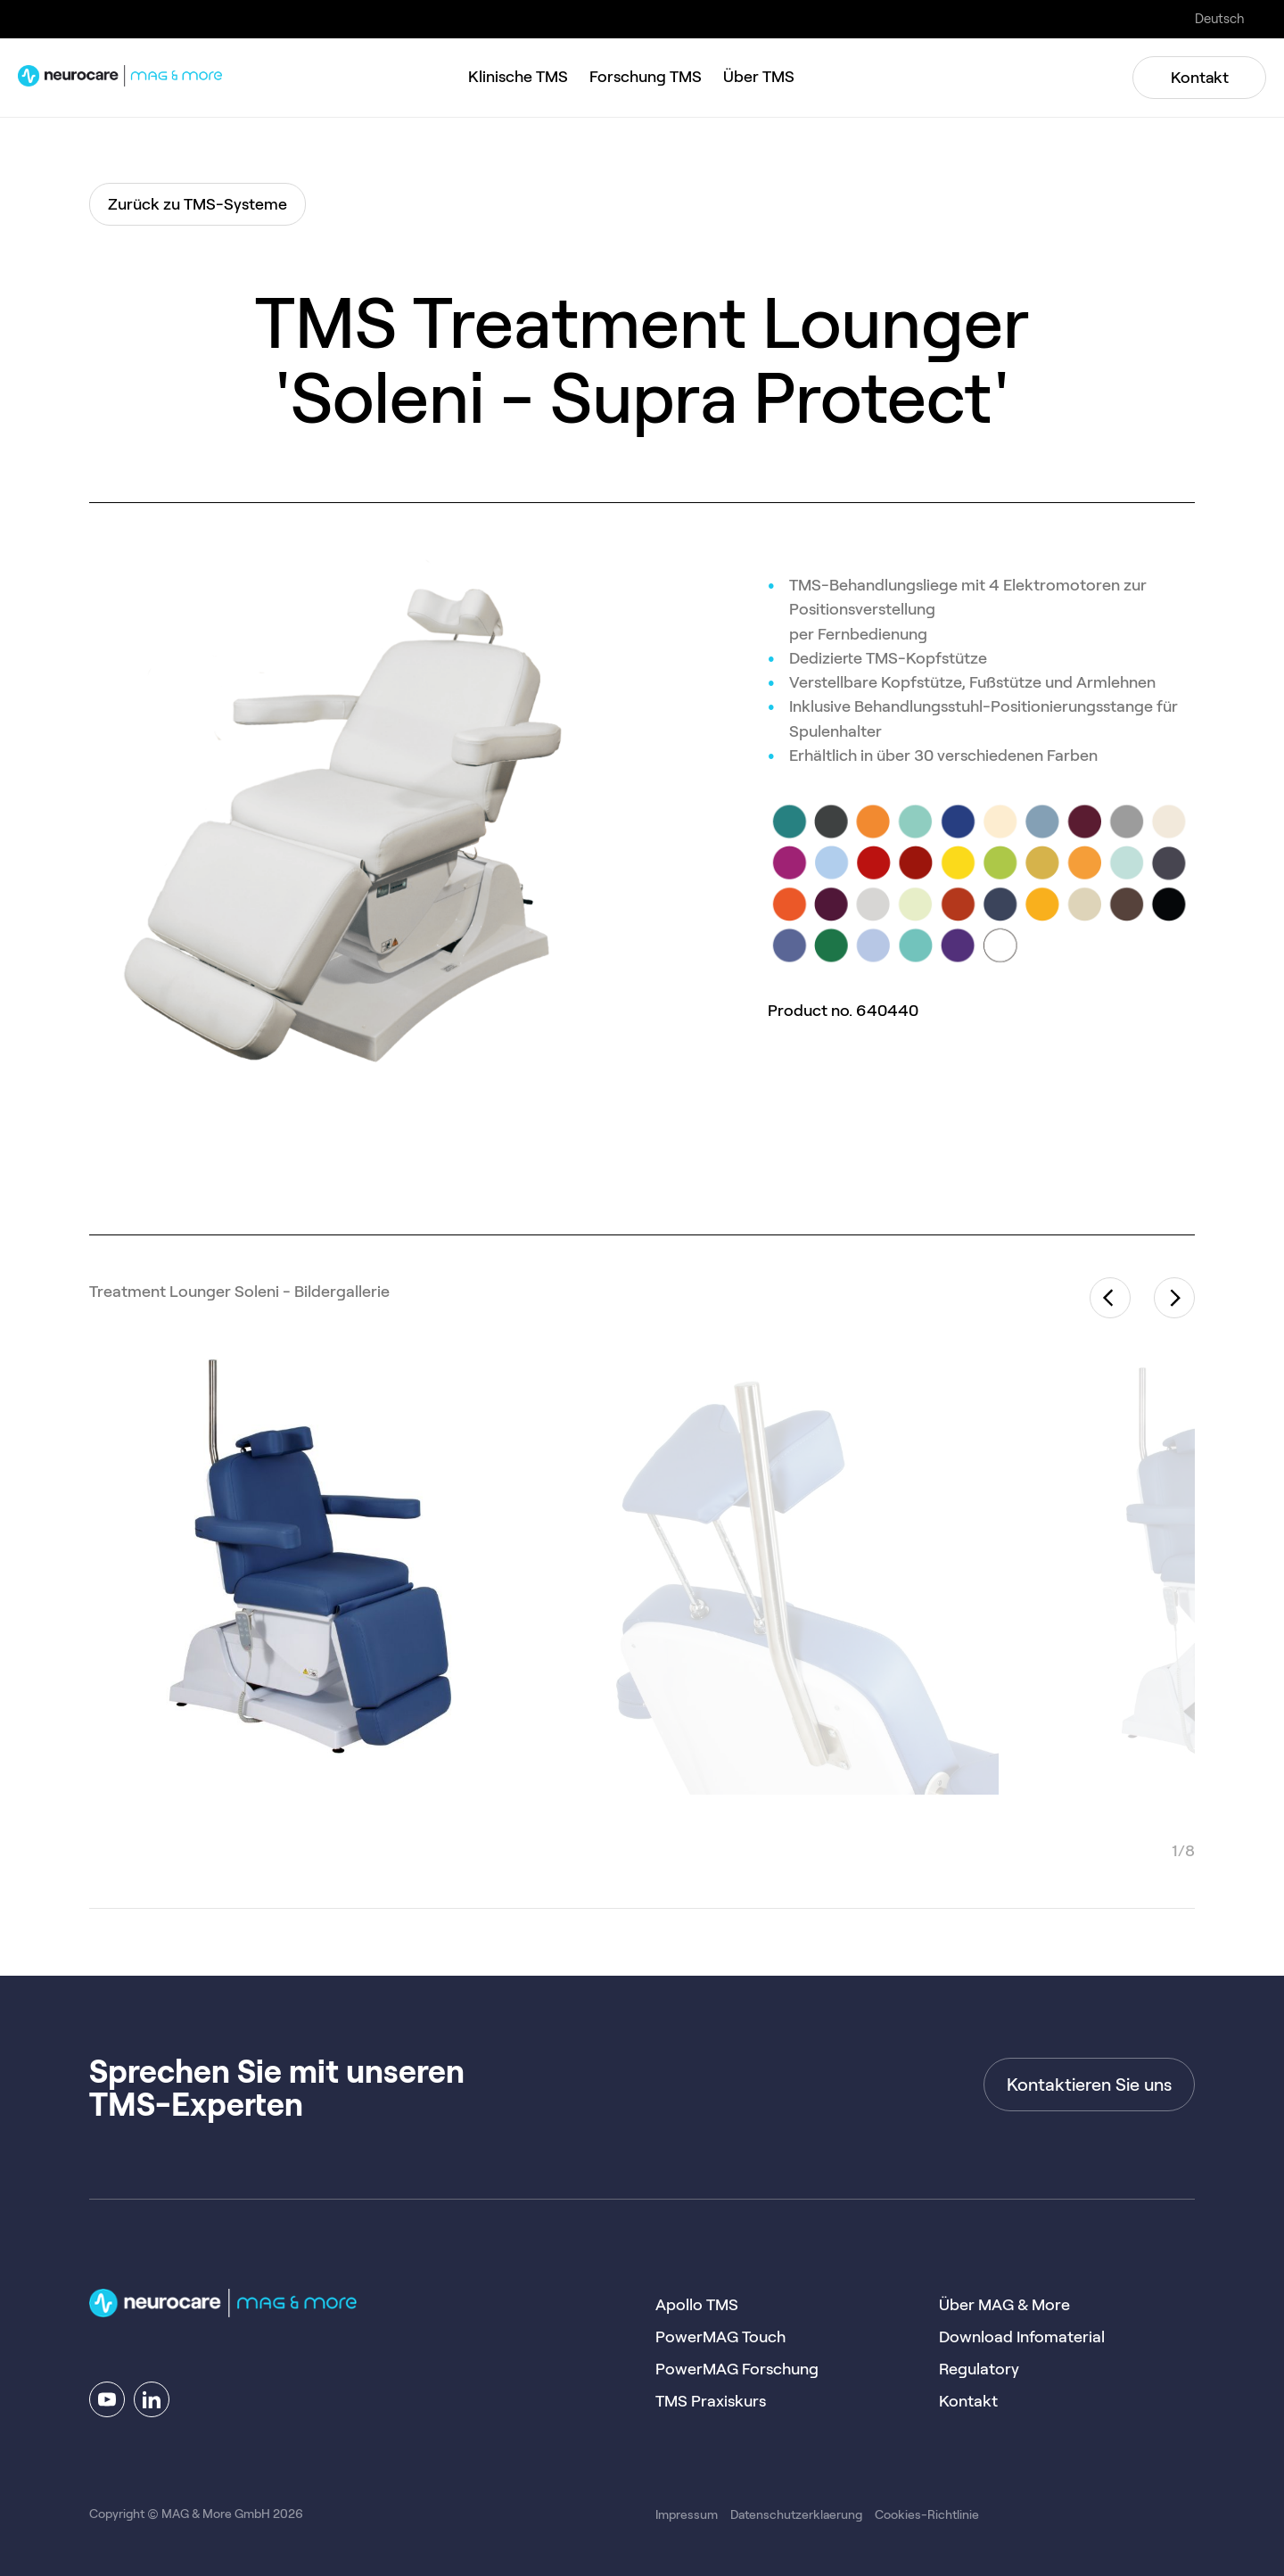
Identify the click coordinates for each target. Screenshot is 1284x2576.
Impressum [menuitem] (686, 2514)
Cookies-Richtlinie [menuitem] (927, 2514)
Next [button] (1174, 1297)
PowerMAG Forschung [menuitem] (737, 2369)
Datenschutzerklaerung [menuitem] (796, 2514)
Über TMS (758, 77)
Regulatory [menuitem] (979, 2369)
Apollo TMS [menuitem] (696, 2305)
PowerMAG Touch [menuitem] (720, 2337)
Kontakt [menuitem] (968, 2401)
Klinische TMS (518, 77)
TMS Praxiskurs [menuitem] (710, 2401)
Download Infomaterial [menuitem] (1022, 2337)
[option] (312, 1572)
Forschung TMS (645, 77)
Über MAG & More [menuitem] (1004, 2305)
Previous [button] (1110, 1297)
